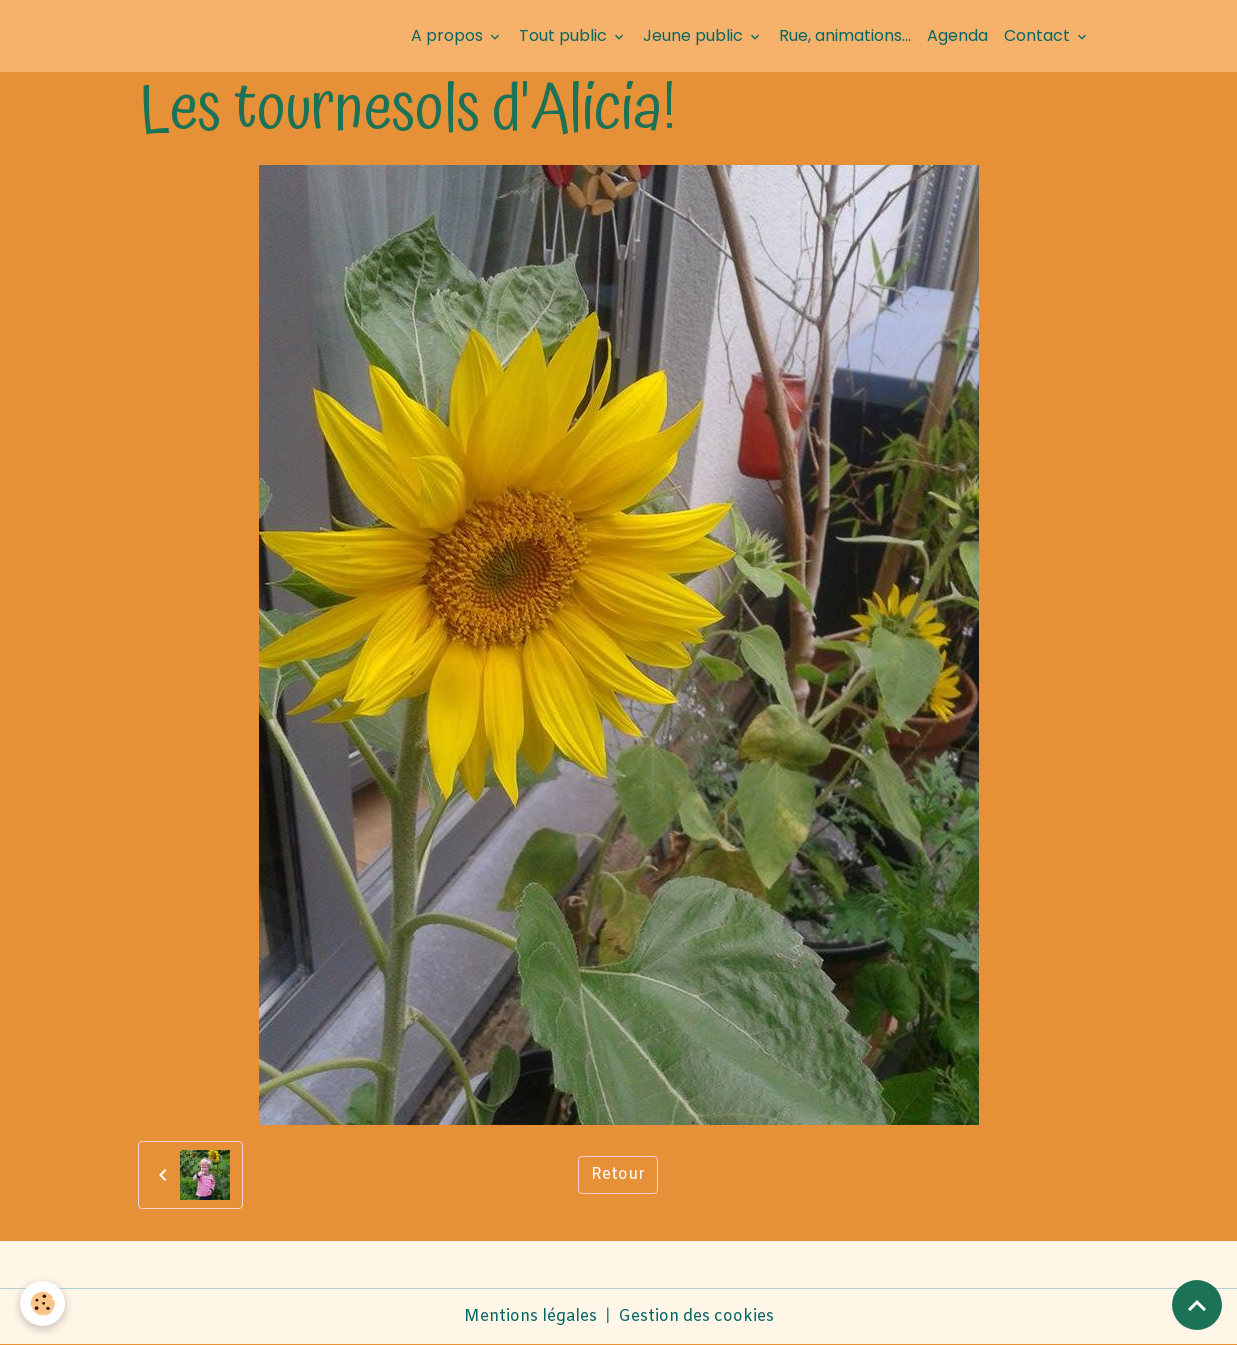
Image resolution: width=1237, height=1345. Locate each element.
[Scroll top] (1197, 1305)
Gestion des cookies (696, 1316)
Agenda (957, 35)
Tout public (565, 35)
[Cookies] (42, 1303)
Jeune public (695, 35)
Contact (1039, 35)
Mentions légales (530, 1316)
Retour (618, 1174)
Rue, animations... (845, 35)
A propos (449, 35)
